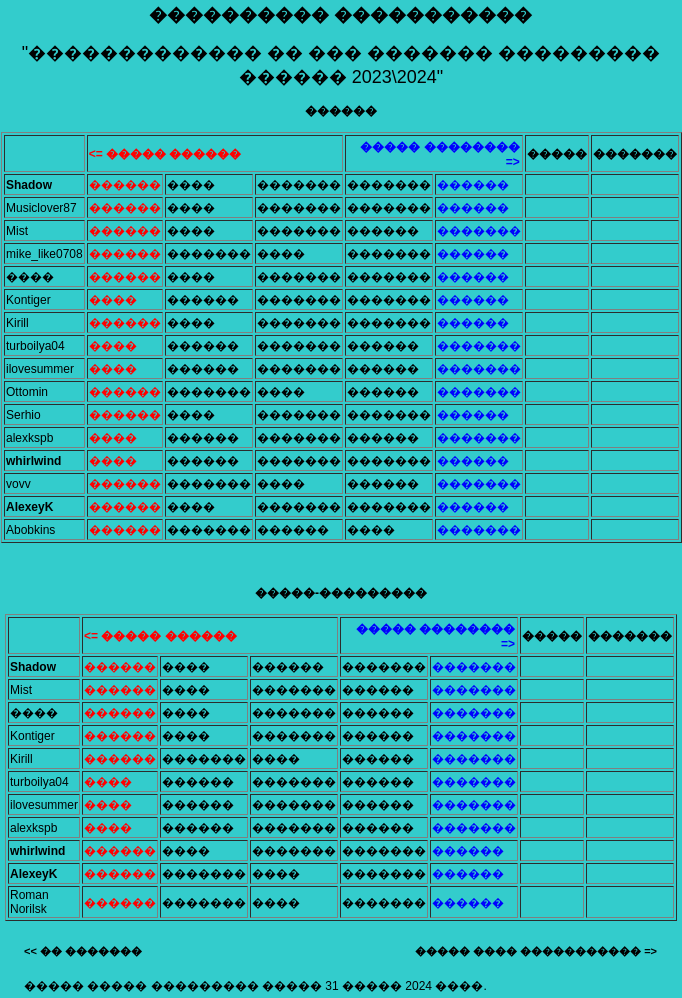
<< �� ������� (83, 951)
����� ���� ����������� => (536, 951)
